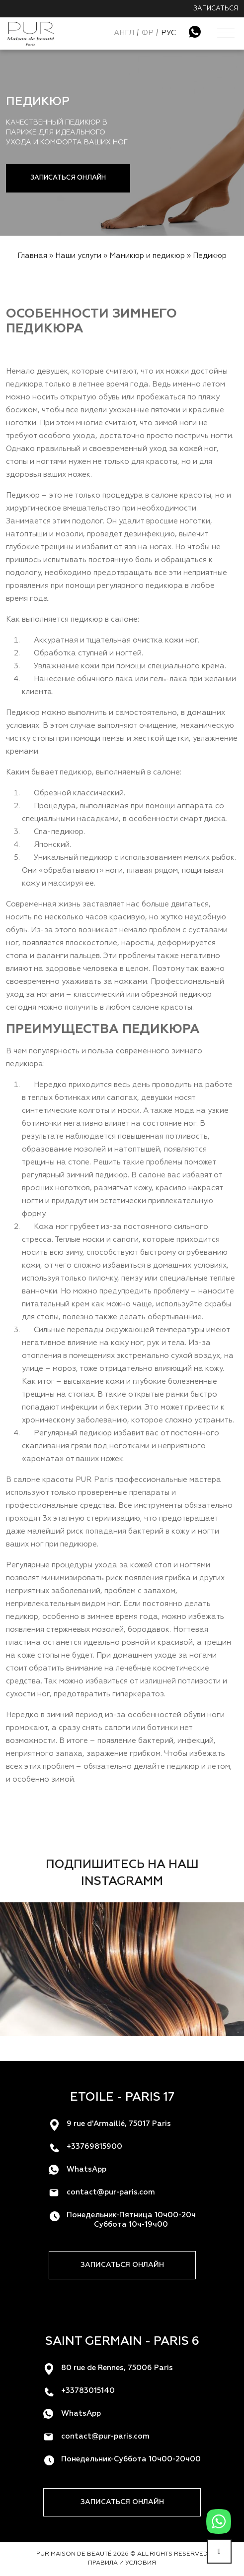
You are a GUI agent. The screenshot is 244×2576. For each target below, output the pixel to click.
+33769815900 (94, 2146)
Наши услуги (78, 255)
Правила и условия (122, 2563)
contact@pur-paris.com (111, 2192)
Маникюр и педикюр (147, 255)
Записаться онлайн (68, 178)
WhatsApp (86, 2169)
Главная (32, 255)
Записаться (215, 8)
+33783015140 (88, 2390)
